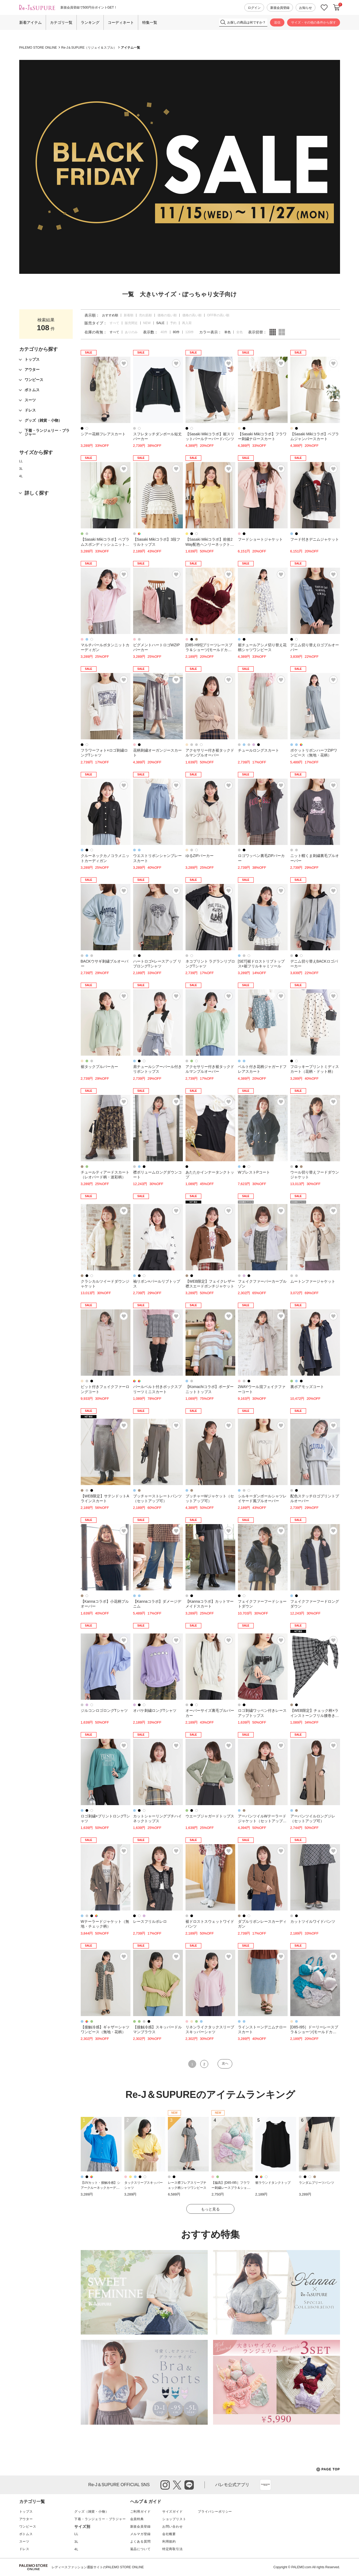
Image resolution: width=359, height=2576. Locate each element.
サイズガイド (172, 2511)
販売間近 (131, 323)
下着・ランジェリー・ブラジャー (100, 2519)
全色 (239, 332)
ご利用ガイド (140, 2511)
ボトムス (26, 2534)
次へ (225, 2063)
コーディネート (121, 22)
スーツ (24, 2541)
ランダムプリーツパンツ (316, 2183)
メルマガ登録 (140, 2534)
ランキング (90, 22)
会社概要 (169, 2534)
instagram (165, 2485)
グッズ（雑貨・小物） (91, 2511)
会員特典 (137, 2519)
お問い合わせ (172, 2526)
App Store (265, 2484)
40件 (164, 332)
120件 (189, 332)
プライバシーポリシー (215, 2511)
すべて (114, 323)
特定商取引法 (172, 2549)
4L (21, 476)
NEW (147, 323)
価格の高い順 (192, 315)
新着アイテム (30, 22)
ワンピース (27, 2526)
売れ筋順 (145, 315)
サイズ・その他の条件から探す (313, 22)
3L (21, 469)
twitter (177, 2485)
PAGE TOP (328, 2469)
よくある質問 (140, 2541)
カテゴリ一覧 (61, 22)
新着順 (128, 315)
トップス (26, 2511)
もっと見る (210, 2209)
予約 (173, 323)
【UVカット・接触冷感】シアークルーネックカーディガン (101, 2187)
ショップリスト (174, 2519)
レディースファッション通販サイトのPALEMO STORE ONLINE (98, 2567)
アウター (26, 2519)
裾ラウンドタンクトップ (273, 2183)
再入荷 (187, 323)
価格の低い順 (167, 315)
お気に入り (324, 8)
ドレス (24, 2549)
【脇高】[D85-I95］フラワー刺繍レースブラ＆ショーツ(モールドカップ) (230, 2187)
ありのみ (131, 332)
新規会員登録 (279, 8)
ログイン (254, 8)
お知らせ (305, 8)
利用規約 (169, 2541)
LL (21, 461)
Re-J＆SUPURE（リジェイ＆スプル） (89, 47)
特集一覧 (149, 22)
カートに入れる (336, 7)
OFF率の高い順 (218, 315)
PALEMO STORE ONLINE (38, 47)
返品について (140, 2549)
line (189, 2485)
